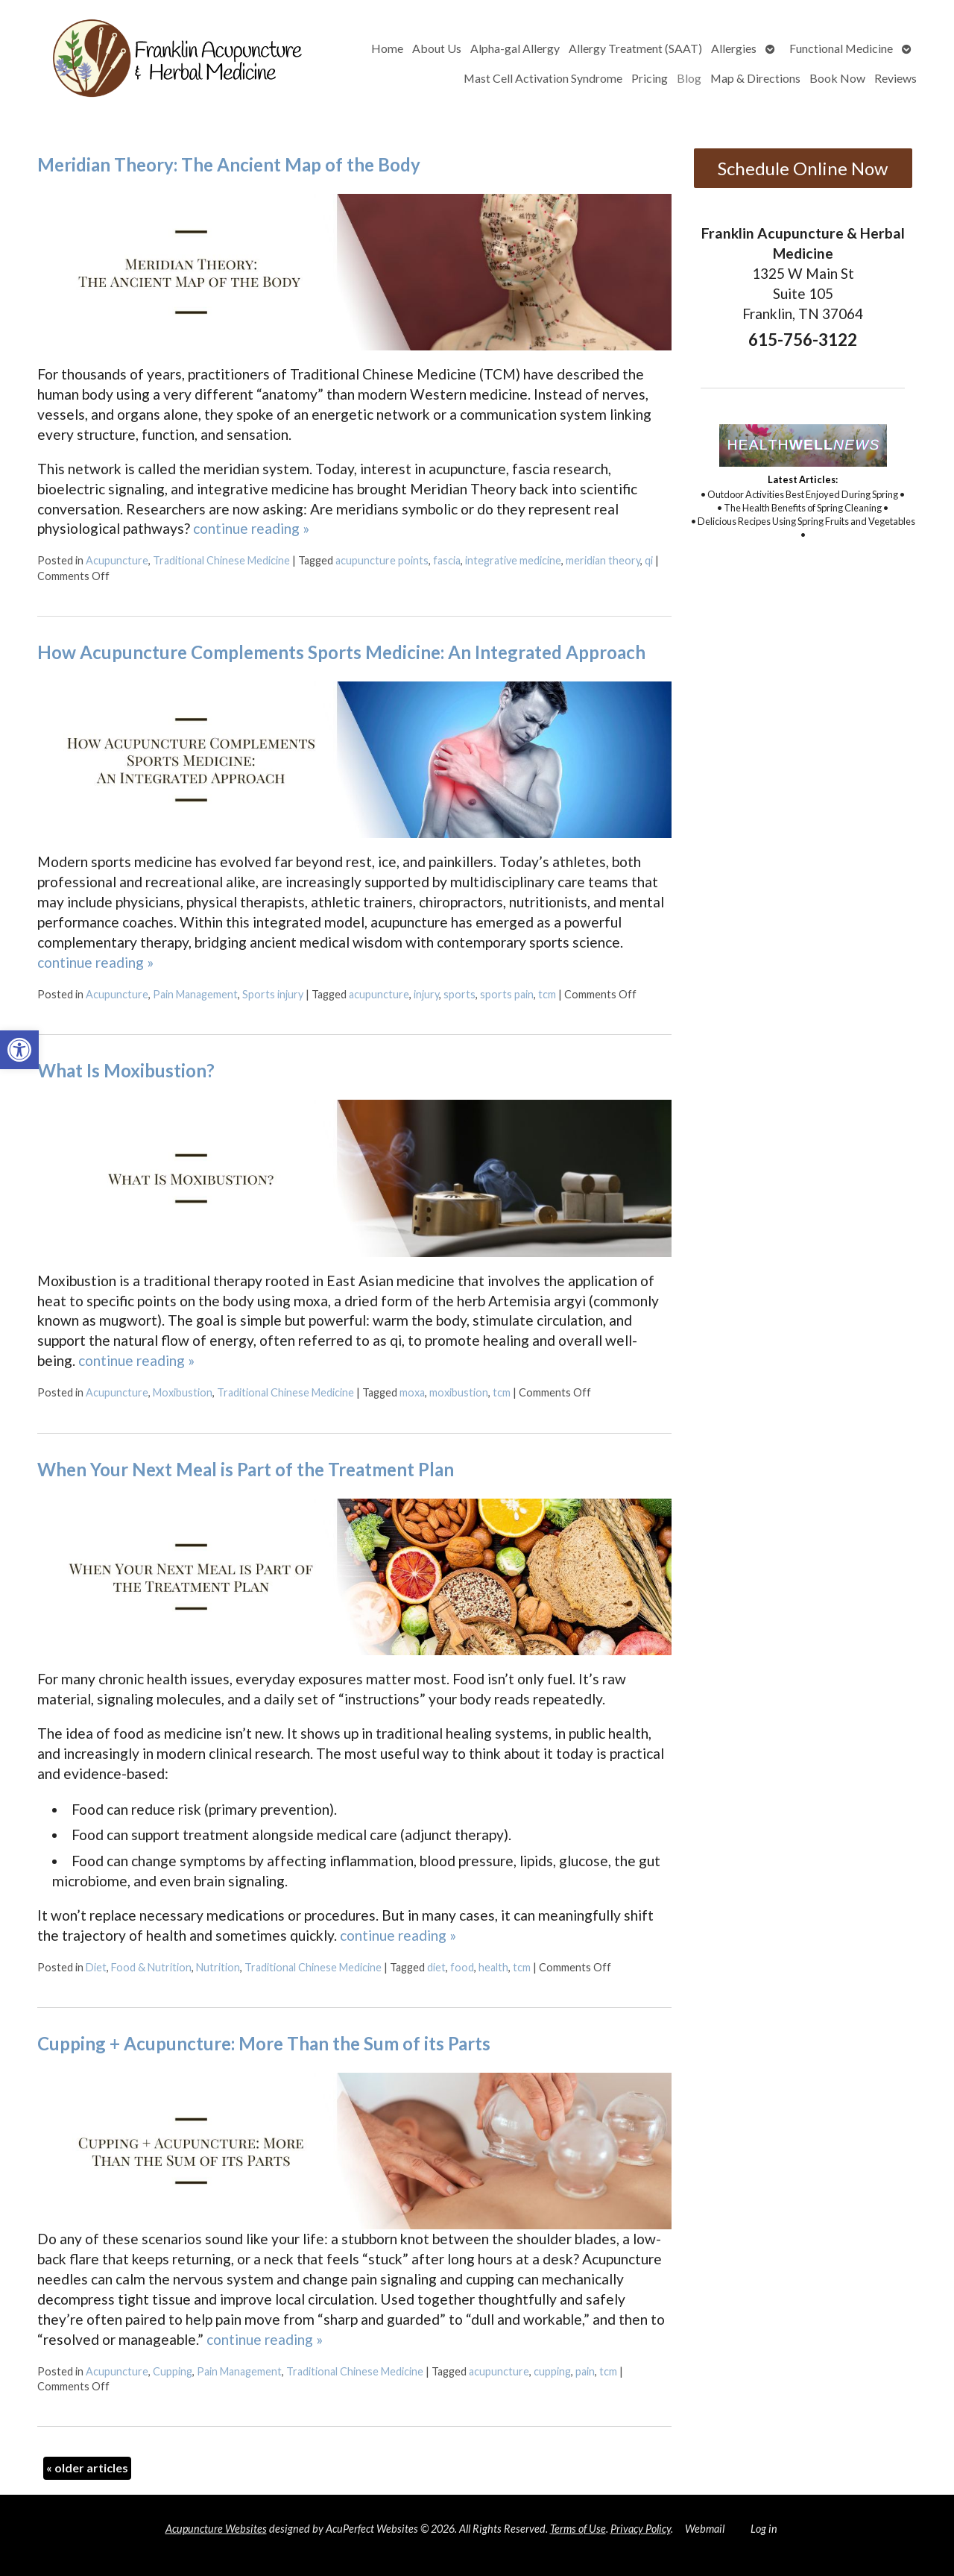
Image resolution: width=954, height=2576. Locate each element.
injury (426, 994)
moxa (412, 1392)
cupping (552, 2371)
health (493, 1967)
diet (436, 1967)
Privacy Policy (640, 2528)
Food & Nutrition (151, 1967)
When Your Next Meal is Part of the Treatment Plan (245, 1469)
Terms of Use (578, 2528)
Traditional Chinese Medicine (221, 560)
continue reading (251, 528)
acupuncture (379, 994)
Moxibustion (182, 1392)
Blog (689, 78)
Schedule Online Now (803, 168)
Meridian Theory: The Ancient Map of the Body (228, 164)
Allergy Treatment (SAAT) (635, 48)
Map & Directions (755, 78)
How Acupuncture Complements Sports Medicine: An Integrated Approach (341, 652)
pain (585, 2371)
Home (387, 48)
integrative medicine (513, 560)
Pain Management (195, 994)
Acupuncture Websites (216, 2528)
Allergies (733, 48)
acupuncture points (382, 560)
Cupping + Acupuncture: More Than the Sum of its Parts (263, 2043)
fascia (447, 560)
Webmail (704, 2528)
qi (649, 560)
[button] (19, 1049)
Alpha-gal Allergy (515, 48)
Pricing (649, 78)
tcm (547, 994)
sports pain (507, 994)
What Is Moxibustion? (126, 1070)
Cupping (172, 2371)
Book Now (837, 78)
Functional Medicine (841, 48)
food (462, 1967)
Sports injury (272, 994)
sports (459, 994)
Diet (96, 1967)
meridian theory (603, 560)
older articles (87, 2467)
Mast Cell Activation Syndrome (543, 78)
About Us (436, 48)
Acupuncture (117, 560)
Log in (764, 2528)
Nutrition (218, 1967)
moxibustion (458, 1392)
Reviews (895, 78)
